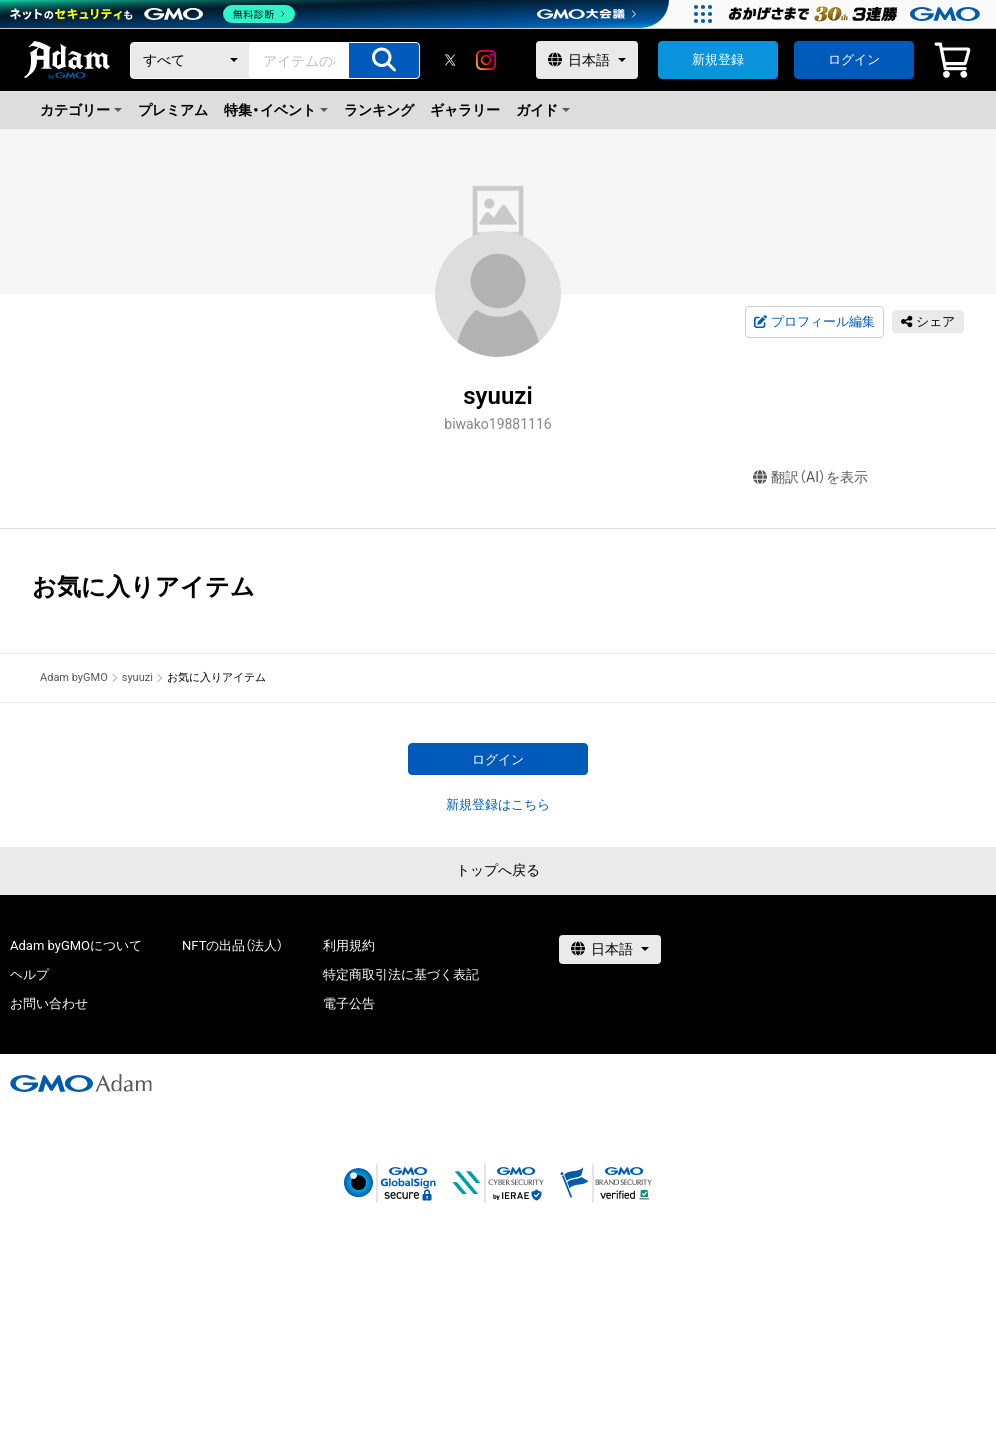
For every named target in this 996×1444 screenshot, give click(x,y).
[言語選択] (587, 60)
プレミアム (173, 110)
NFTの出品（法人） (232, 945)
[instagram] (486, 60)
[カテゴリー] (190, 60)
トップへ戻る (498, 870)
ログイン (854, 59)
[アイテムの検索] (384, 60)
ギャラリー (465, 110)
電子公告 (349, 1003)
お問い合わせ (49, 1003)
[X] (450, 60)
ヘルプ (29, 974)
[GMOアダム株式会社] (81, 1083)
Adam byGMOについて (76, 945)
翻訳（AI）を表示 (810, 477)
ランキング (379, 110)
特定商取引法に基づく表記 (401, 974)
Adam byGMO (74, 677)
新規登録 (718, 59)
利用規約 (349, 945)
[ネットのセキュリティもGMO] (153, 14)
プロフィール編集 (814, 322)
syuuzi (137, 677)
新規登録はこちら (498, 804)
